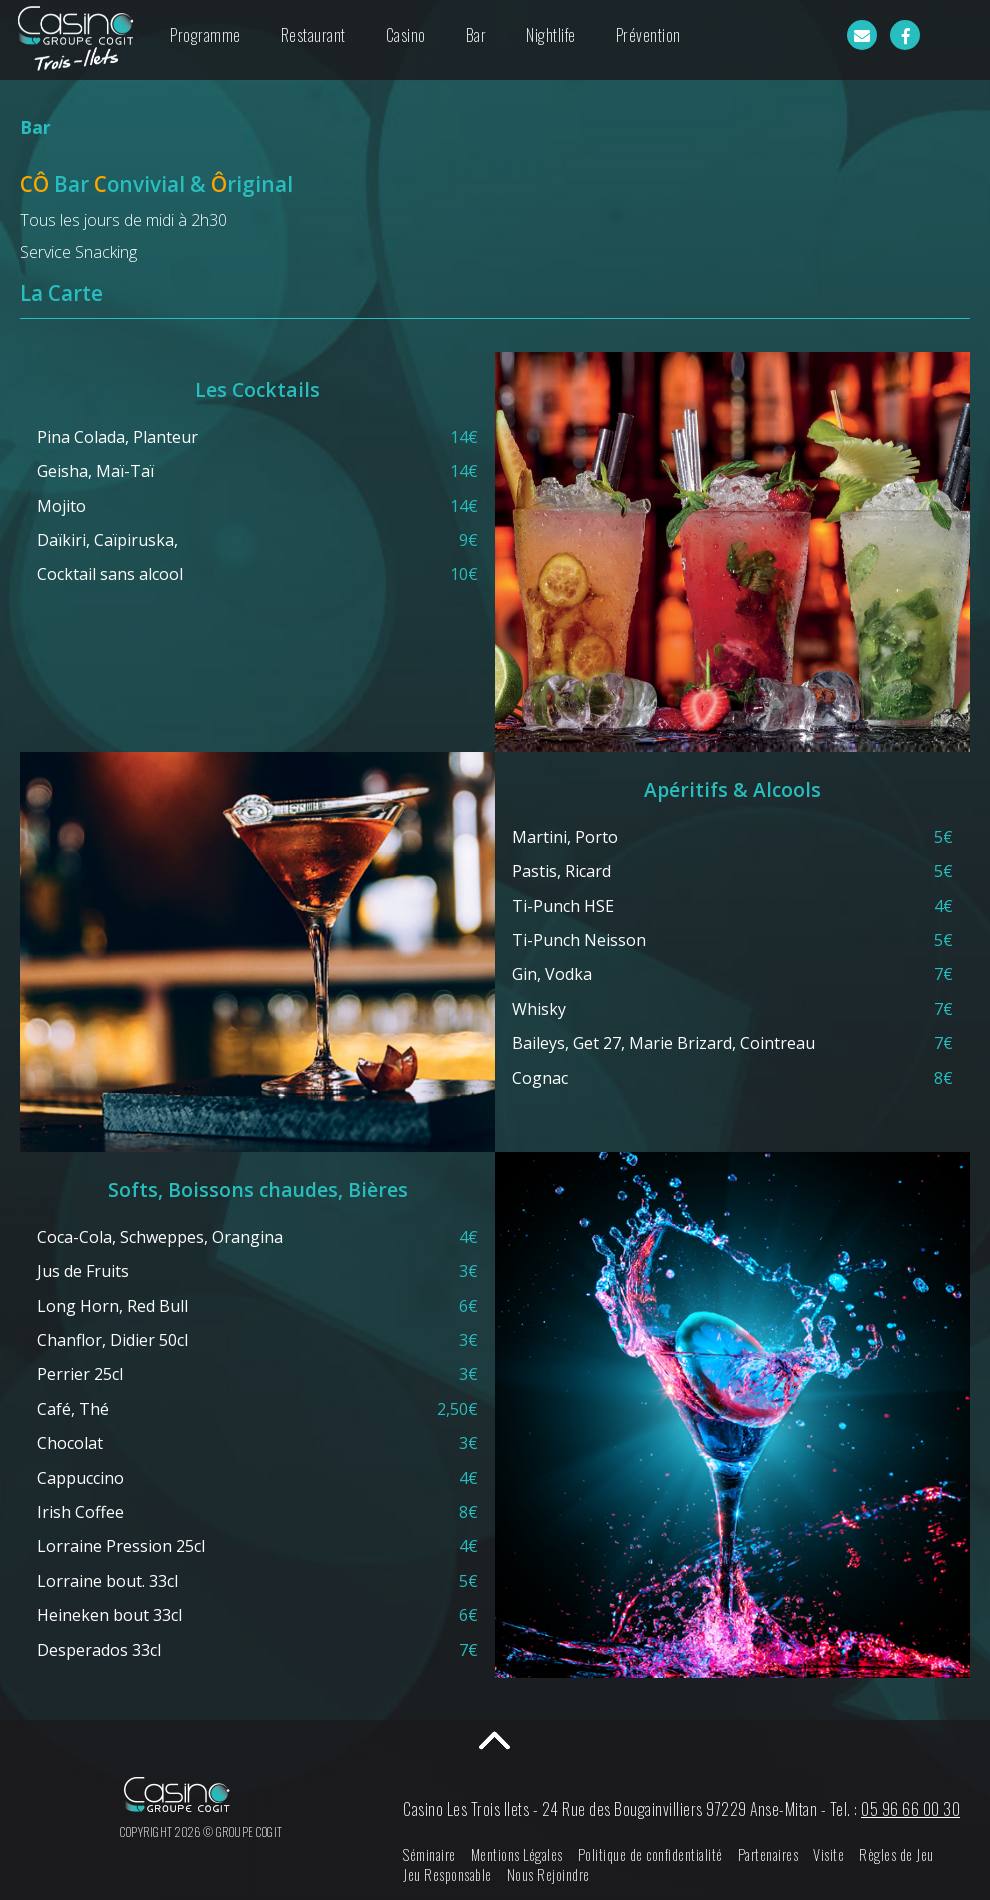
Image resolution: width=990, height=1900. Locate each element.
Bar (476, 35)
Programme (205, 35)
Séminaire (429, 1854)
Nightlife (551, 35)
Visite (828, 1854)
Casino (406, 35)
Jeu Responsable (447, 1874)
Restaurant (313, 35)
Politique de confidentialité (650, 1854)
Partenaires (768, 1854)
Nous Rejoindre (548, 1874)
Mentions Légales (517, 1854)
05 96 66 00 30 (910, 1809)
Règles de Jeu (896, 1854)
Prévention (648, 35)
